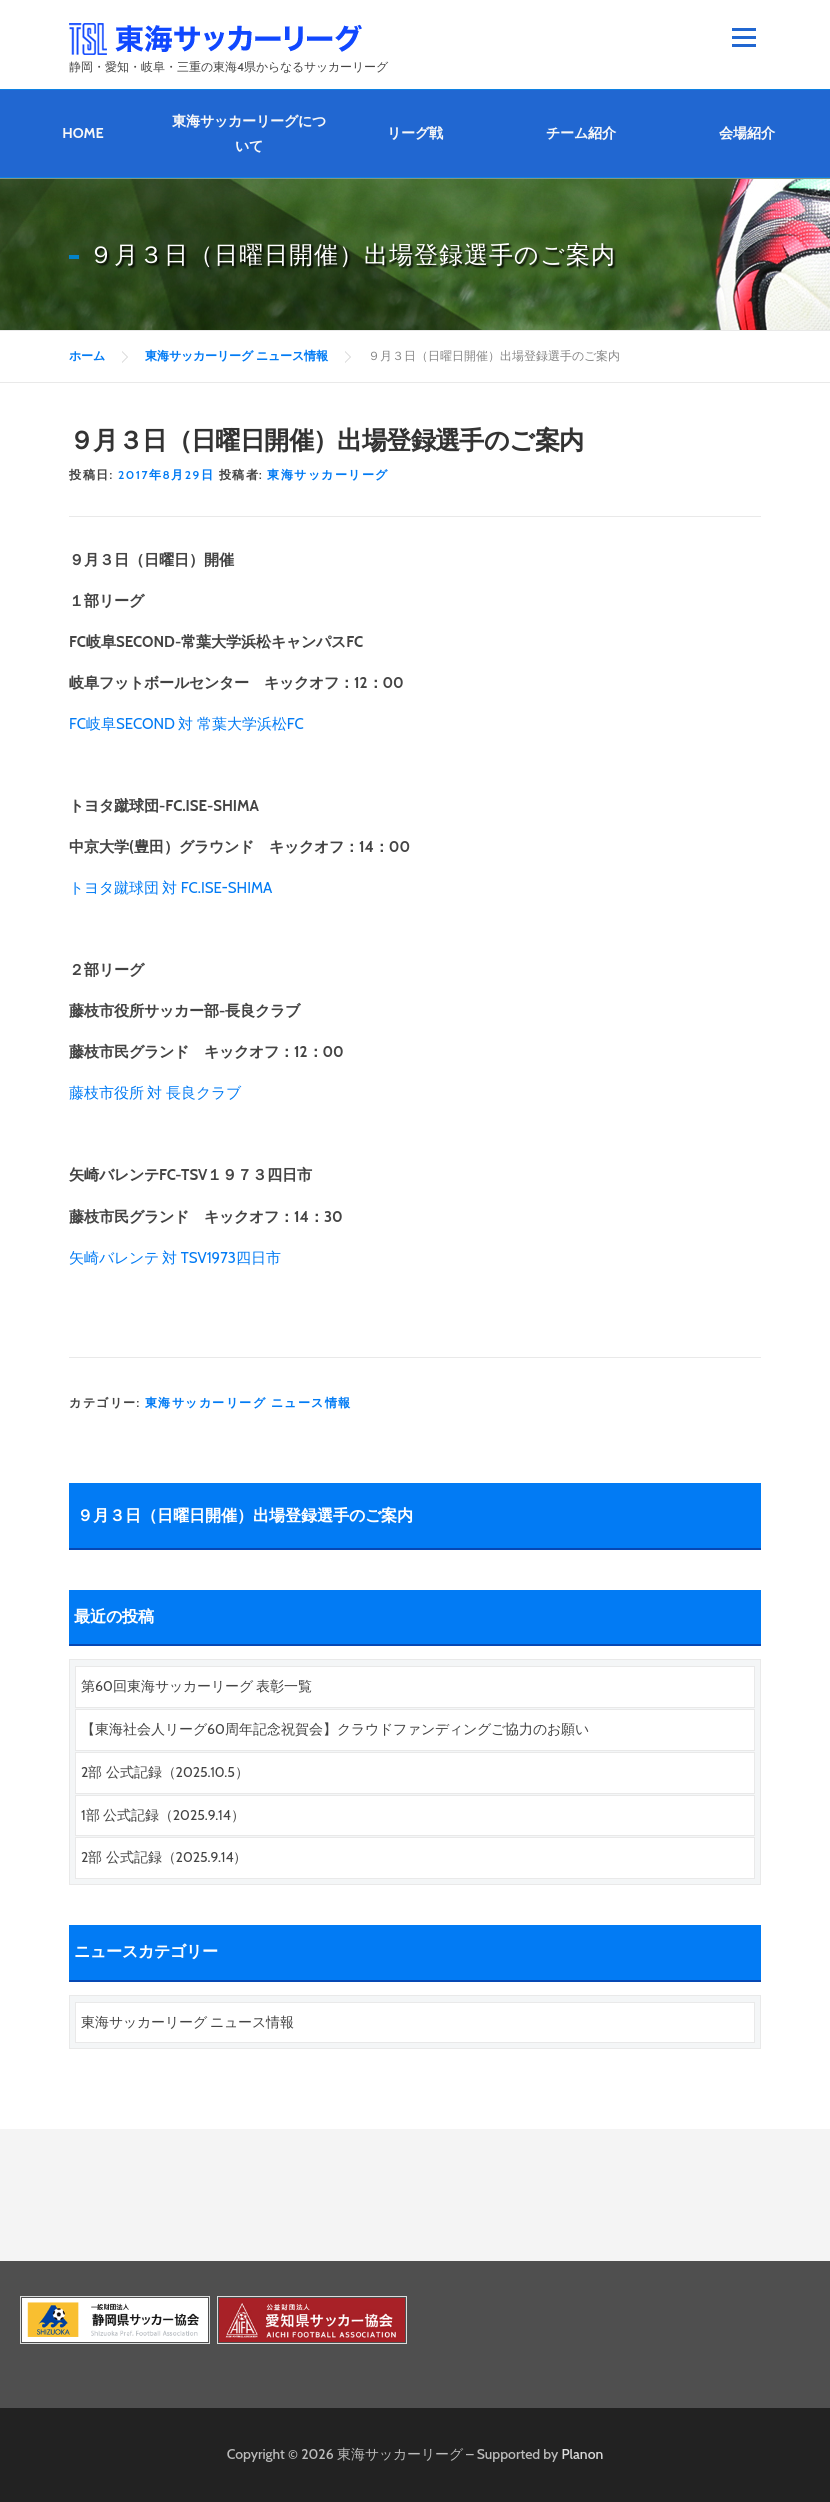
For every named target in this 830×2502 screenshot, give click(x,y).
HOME (83, 133)
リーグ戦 (415, 133)
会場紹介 (747, 133)
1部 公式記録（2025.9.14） (163, 1815)
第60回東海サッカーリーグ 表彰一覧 (196, 1686)
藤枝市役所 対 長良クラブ (155, 1093)
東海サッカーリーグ (328, 474)
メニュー (743, 37)
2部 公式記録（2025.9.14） (164, 1857)
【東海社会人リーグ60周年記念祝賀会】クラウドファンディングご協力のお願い (335, 1729)
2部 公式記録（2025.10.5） (165, 1772)
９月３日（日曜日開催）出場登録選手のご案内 (245, 1515)
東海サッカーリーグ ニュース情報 (248, 1402)
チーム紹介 (581, 133)
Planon (583, 2454)
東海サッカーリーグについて (249, 133)
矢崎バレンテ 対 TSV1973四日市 (175, 1258)
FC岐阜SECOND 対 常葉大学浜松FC (186, 724)
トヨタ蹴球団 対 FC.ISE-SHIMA (170, 888)
